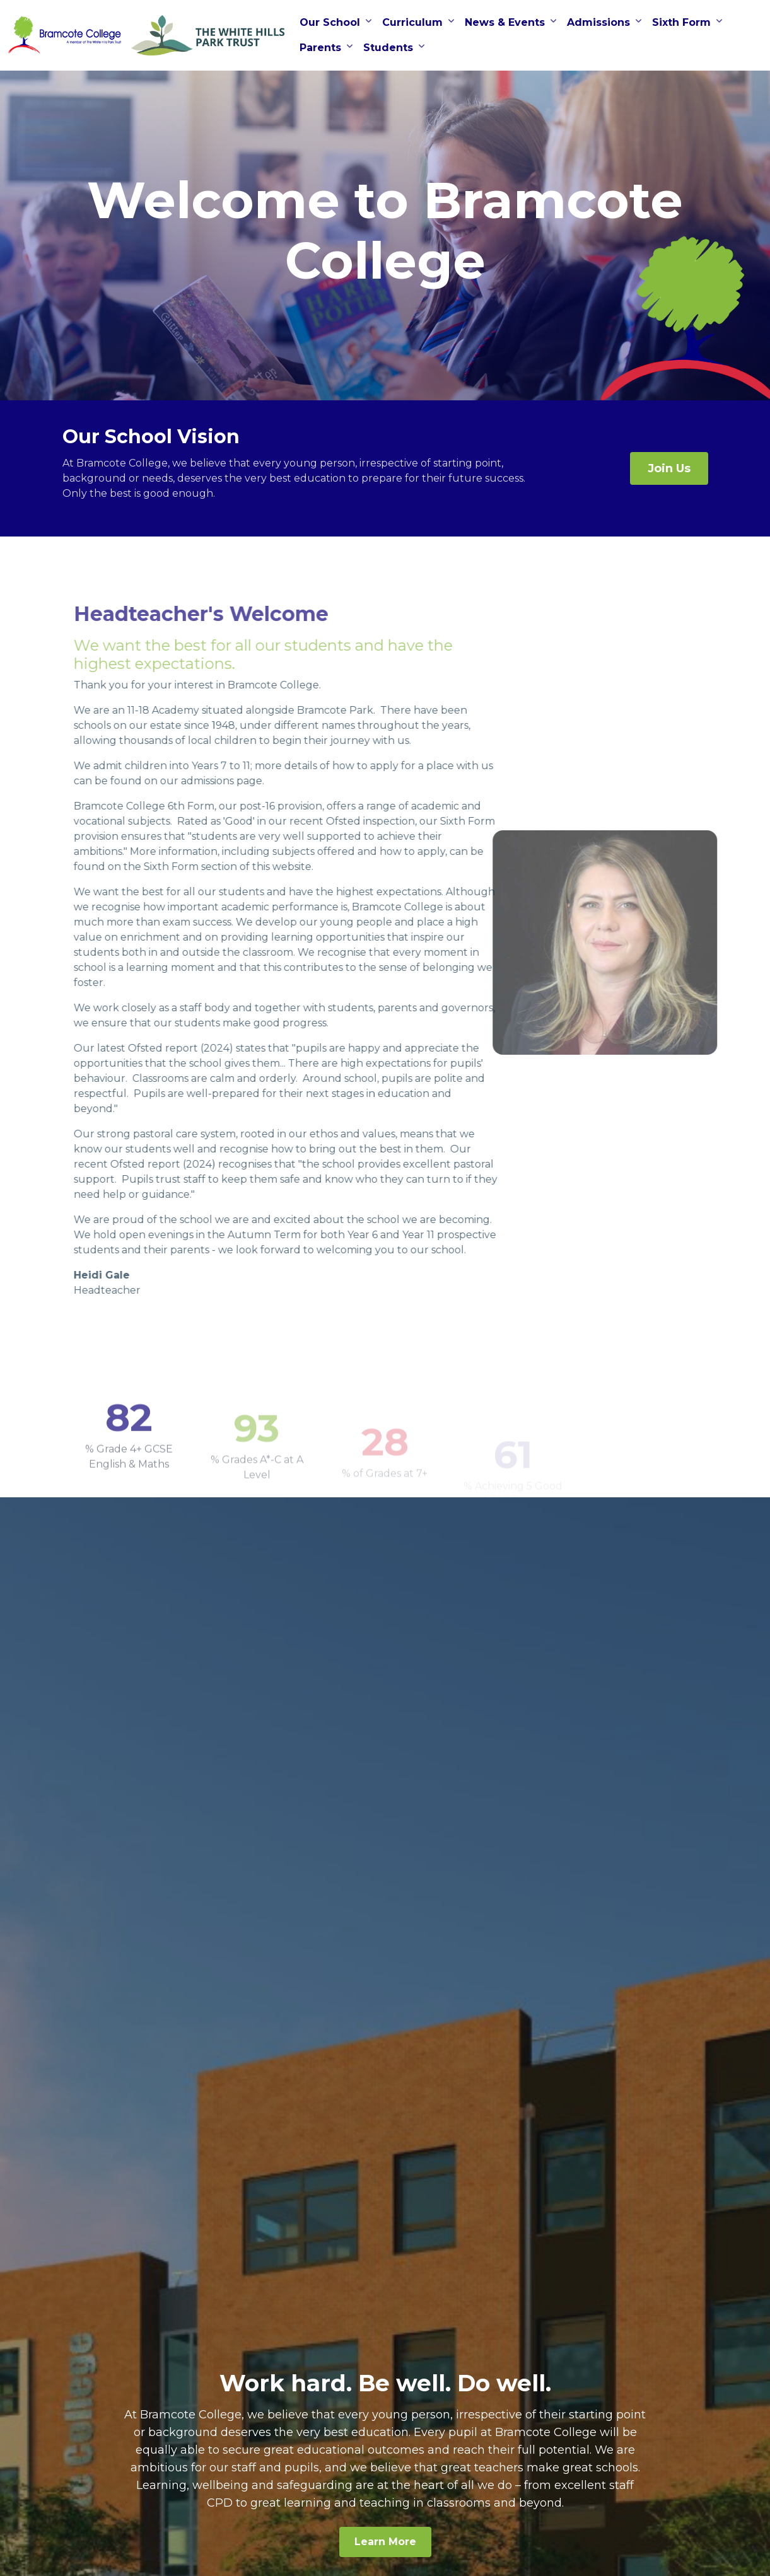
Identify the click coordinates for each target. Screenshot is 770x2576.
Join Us (669, 468)
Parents (320, 48)
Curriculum (412, 22)
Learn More (385, 2542)
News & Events (505, 22)
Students (388, 48)
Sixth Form (681, 22)
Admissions (598, 22)
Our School (330, 22)
